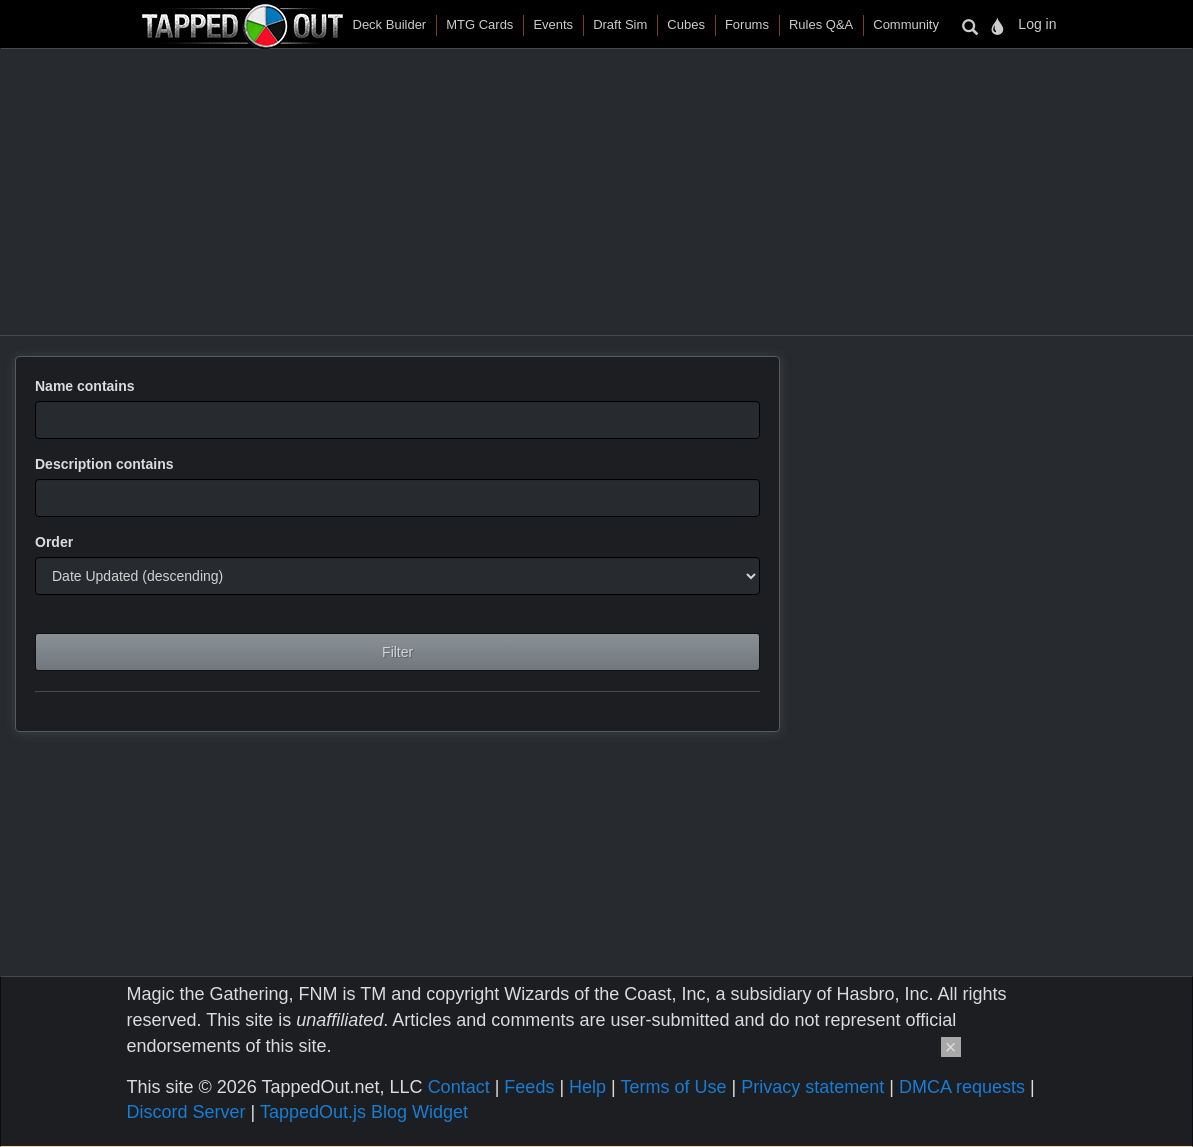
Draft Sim (620, 24)
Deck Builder (390, 24)
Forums (747, 24)
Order (54, 542)
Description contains (104, 464)
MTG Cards (479, 24)
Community (906, 24)
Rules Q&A (821, 24)
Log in (1037, 24)
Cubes (686, 24)
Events (553, 24)
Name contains (85, 386)
